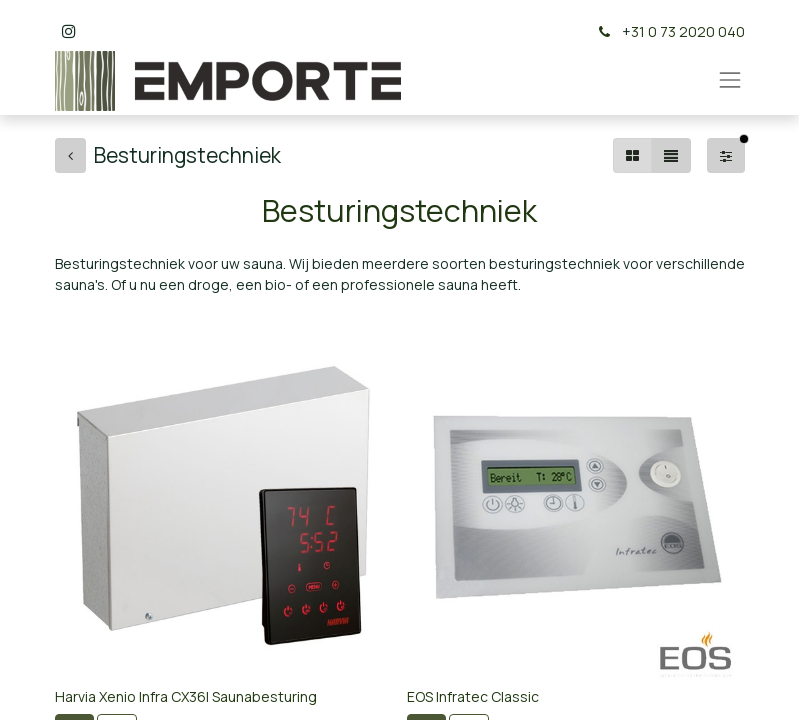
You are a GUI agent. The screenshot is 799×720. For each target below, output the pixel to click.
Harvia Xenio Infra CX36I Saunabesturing (186, 696)
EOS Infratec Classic (473, 696)
